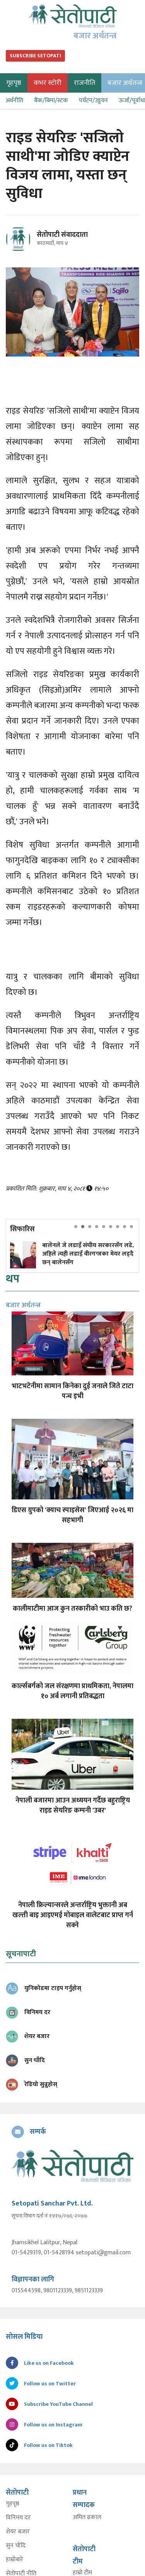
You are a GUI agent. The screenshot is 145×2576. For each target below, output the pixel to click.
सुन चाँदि (16, 2546)
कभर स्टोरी (47, 83)
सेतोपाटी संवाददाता (62, 235)
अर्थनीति (14, 100)
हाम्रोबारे (14, 2560)
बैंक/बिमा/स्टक (51, 100)
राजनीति (84, 83)
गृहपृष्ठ (12, 2504)
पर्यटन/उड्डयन (93, 100)
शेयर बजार (18, 2532)
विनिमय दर (18, 2518)
